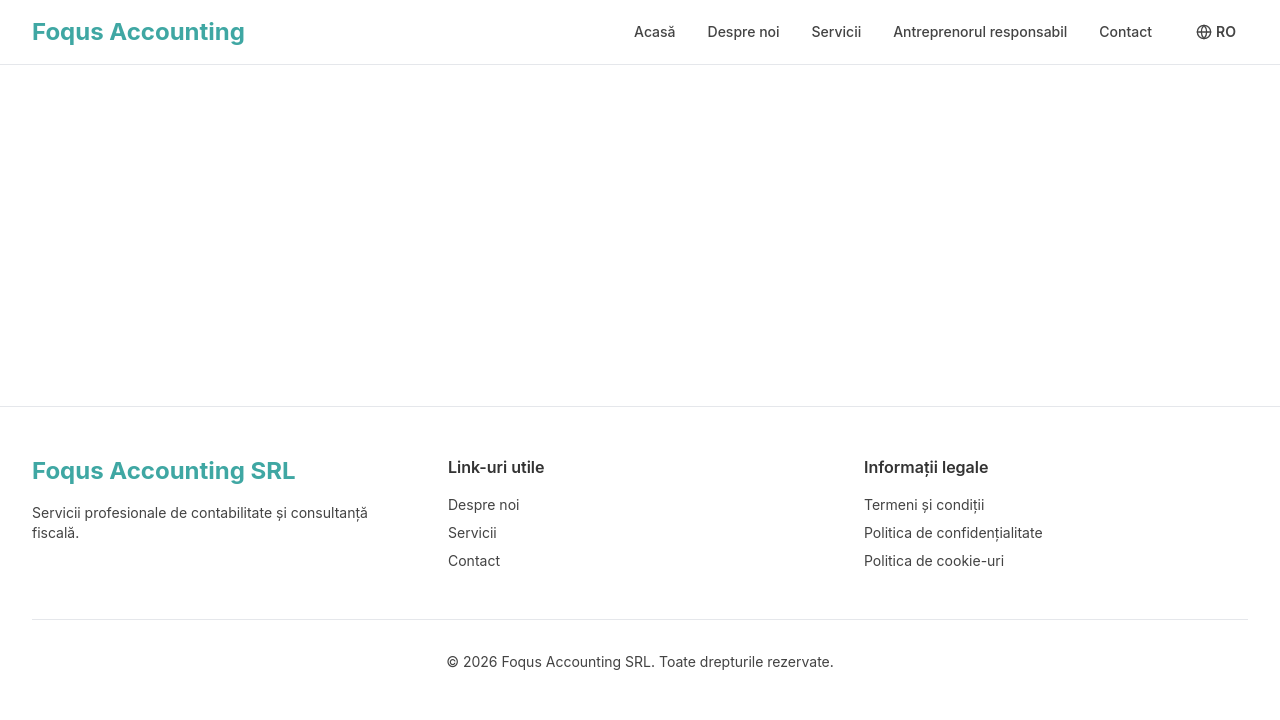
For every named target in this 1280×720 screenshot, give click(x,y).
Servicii (837, 31)
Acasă (654, 31)
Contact (1125, 31)
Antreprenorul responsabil (980, 31)
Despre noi (744, 31)
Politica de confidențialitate (953, 532)
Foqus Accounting (138, 31)
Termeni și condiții (924, 504)
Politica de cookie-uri (934, 560)
